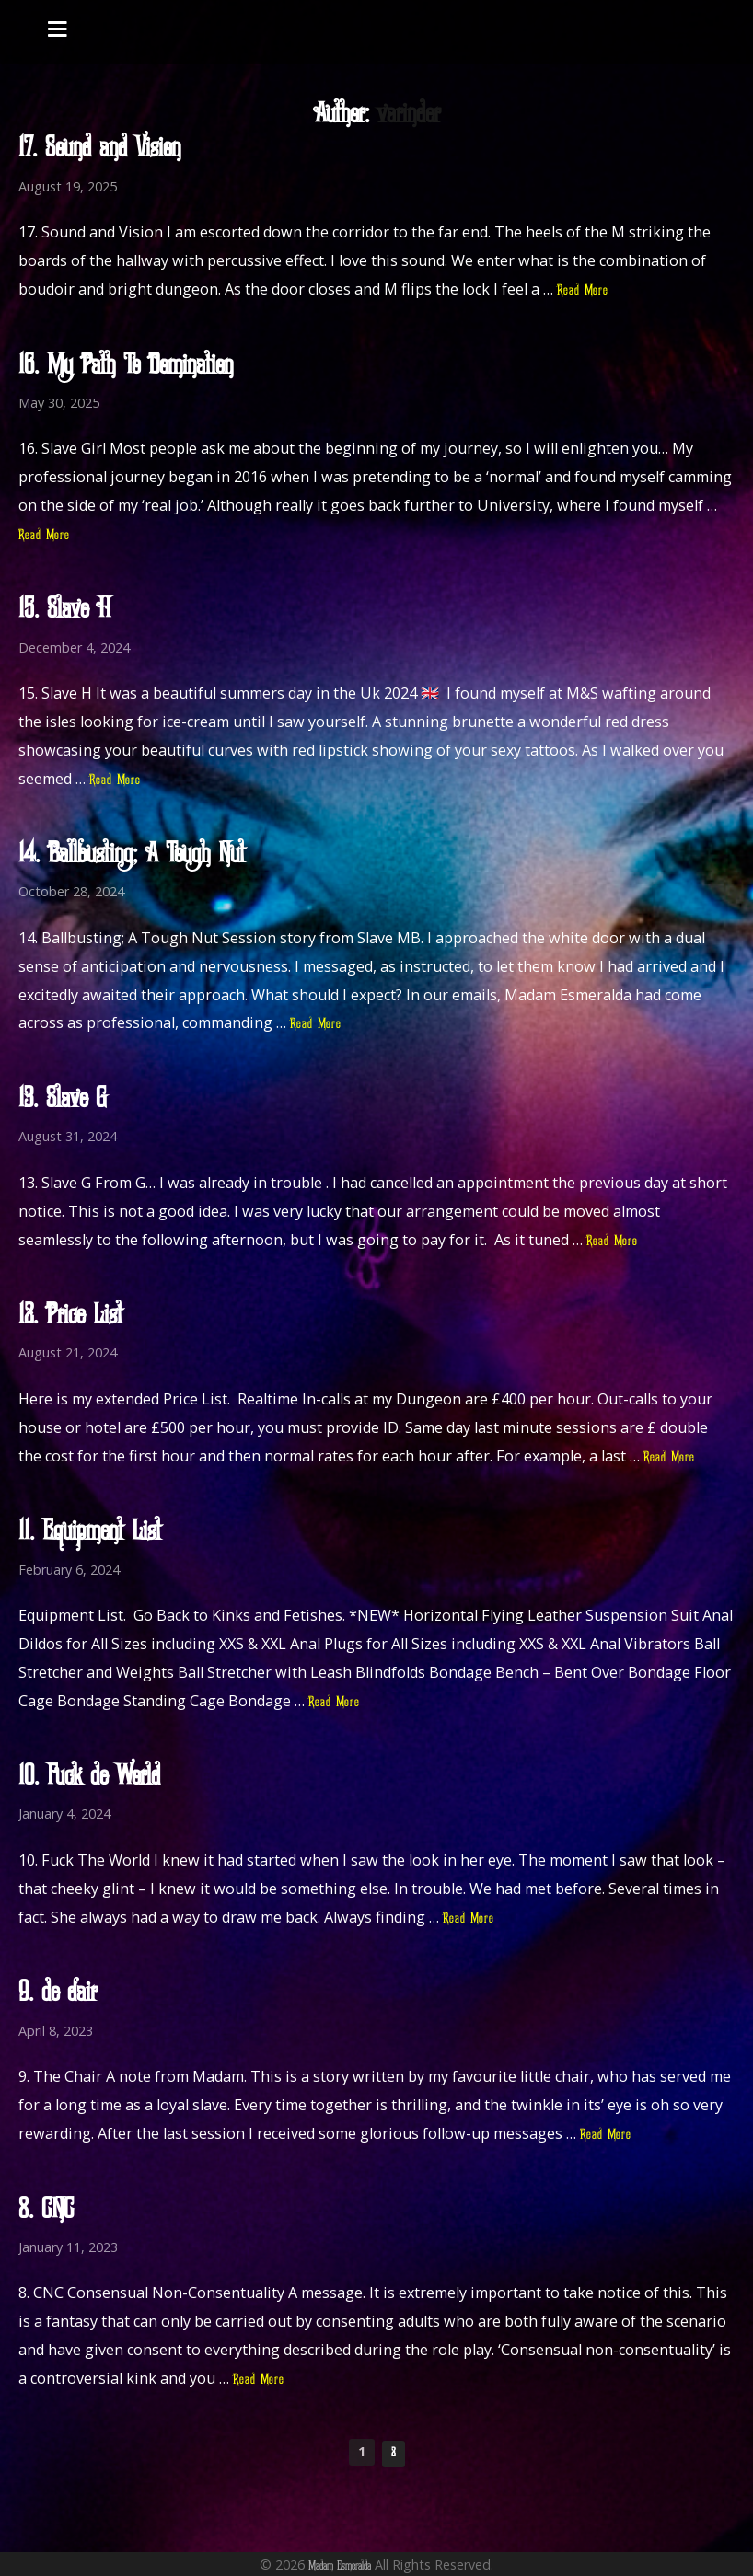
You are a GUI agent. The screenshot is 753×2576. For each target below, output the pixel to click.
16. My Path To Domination (125, 366)
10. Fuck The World (89, 1777)
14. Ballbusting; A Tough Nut (131, 855)
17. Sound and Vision (99, 149)
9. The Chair (57, 1993)
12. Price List (70, 1316)
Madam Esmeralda (339, 2566)
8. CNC (46, 2210)
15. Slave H (64, 610)
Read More (582, 290)
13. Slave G (62, 1100)
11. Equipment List (89, 1532)
